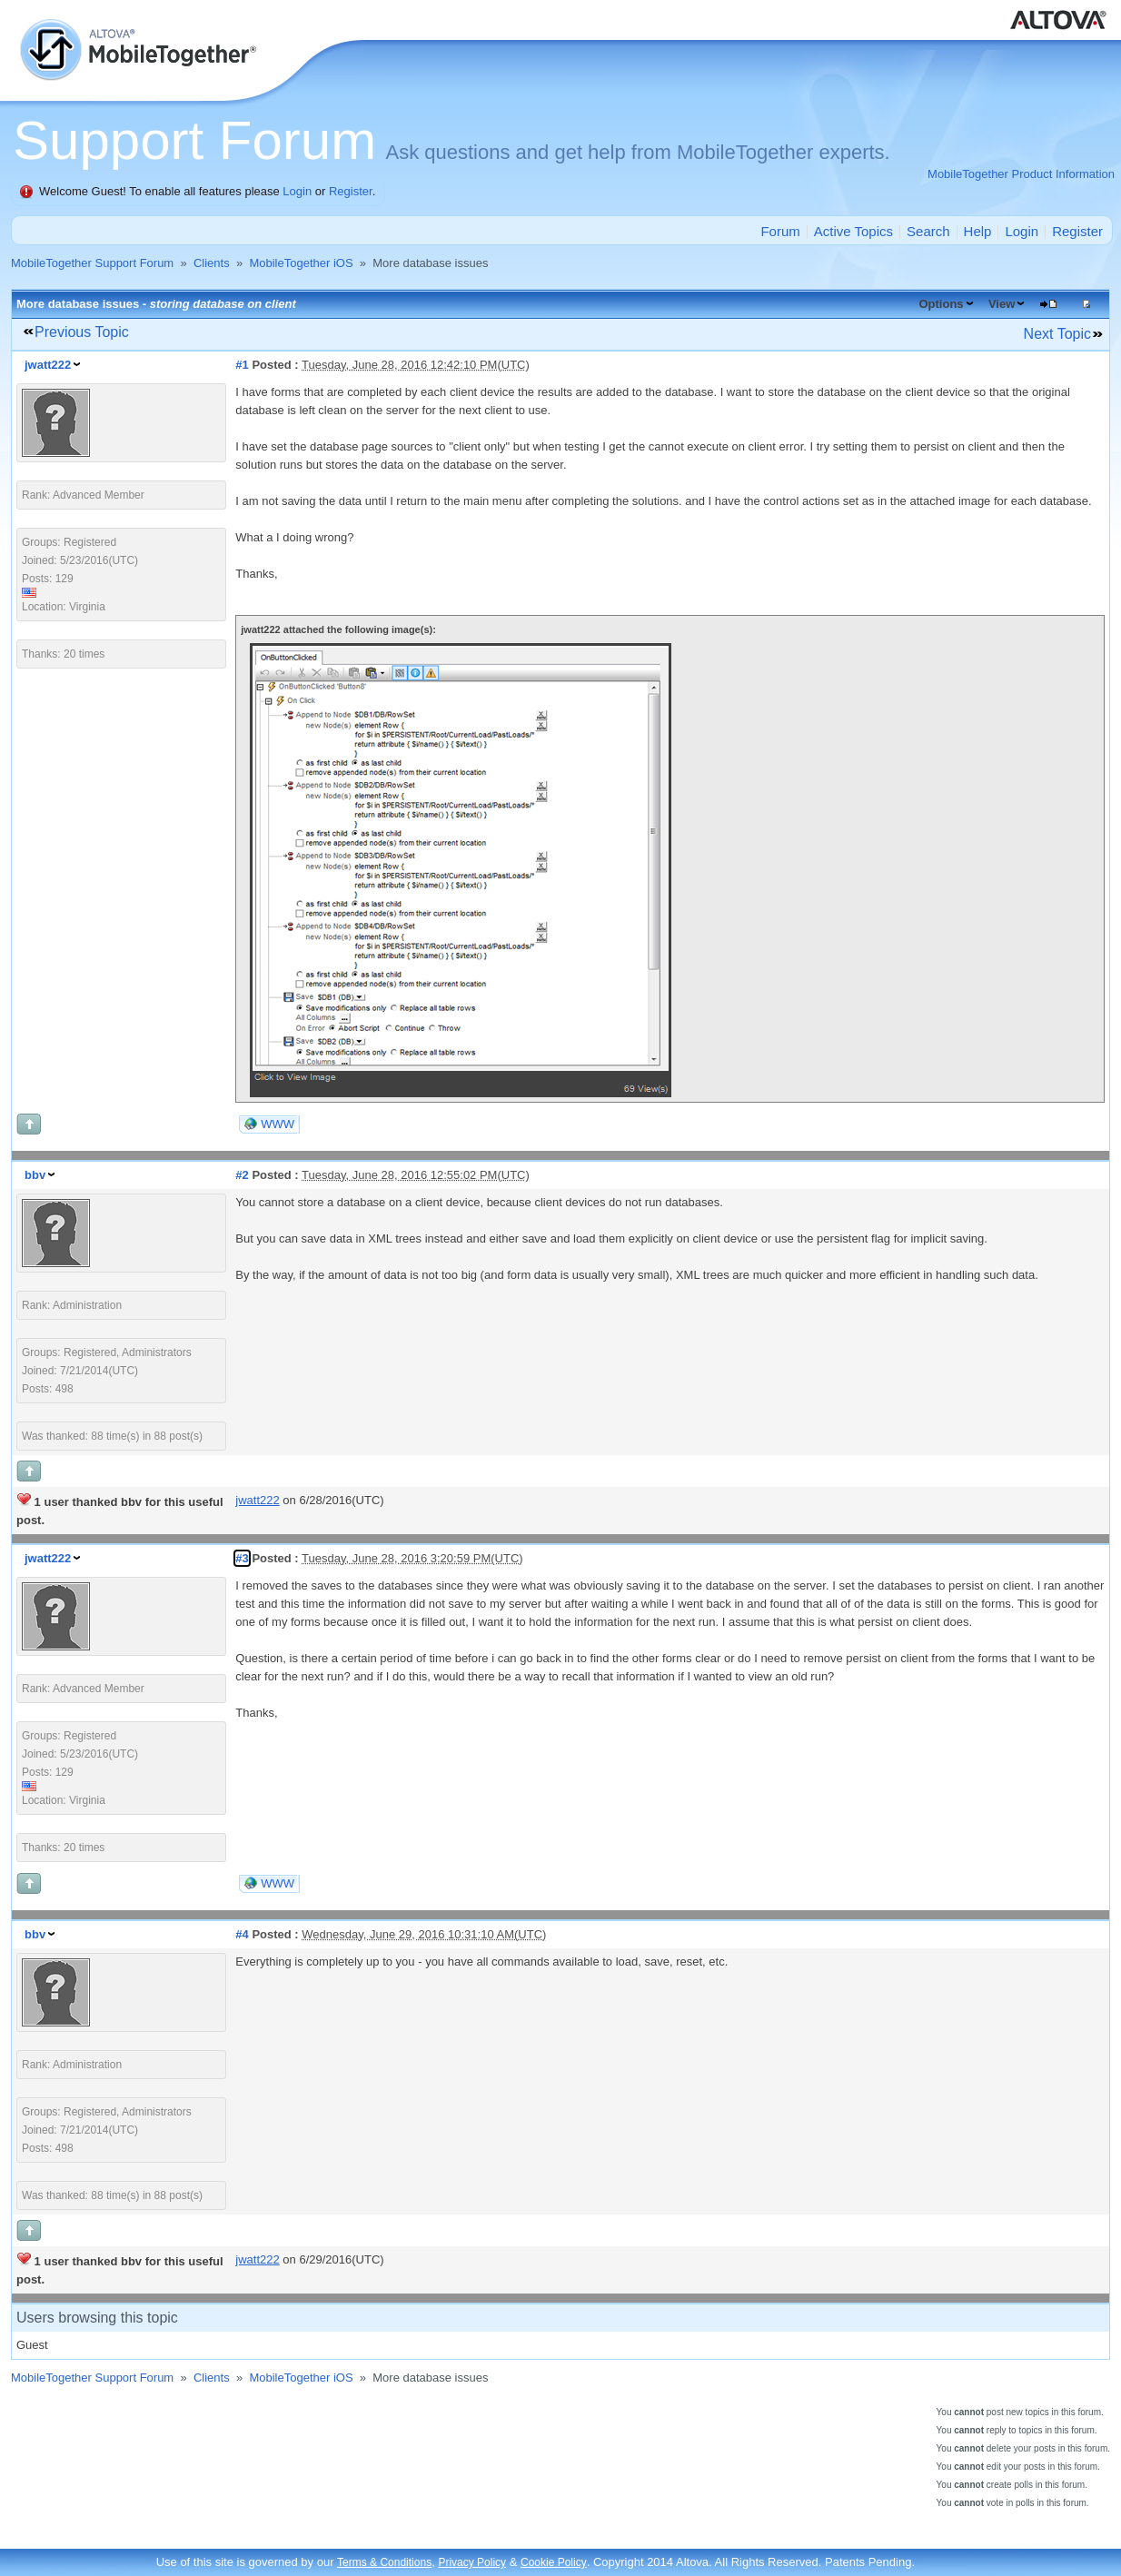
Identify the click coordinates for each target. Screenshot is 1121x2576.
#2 (241, 1175)
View (1001, 304)
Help (978, 231)
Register (350, 191)
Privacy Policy (472, 2562)
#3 (241, 1558)
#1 (241, 365)
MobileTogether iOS (300, 263)
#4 (241, 1934)
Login (297, 191)
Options (940, 304)
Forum (779, 231)
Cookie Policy (554, 2562)
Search (928, 231)
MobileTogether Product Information (1021, 174)
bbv (35, 1175)
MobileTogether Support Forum (92, 263)
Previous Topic (82, 332)
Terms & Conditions (384, 2562)
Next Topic (1057, 334)
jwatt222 (48, 365)
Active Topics (853, 231)
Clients (211, 263)
